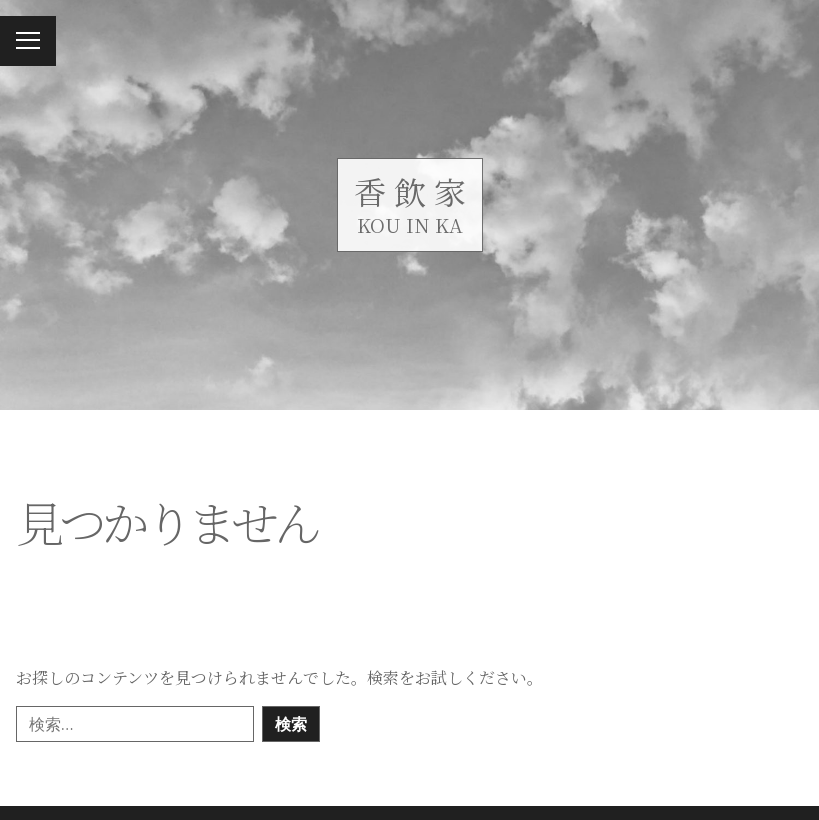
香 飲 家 (410, 191)
